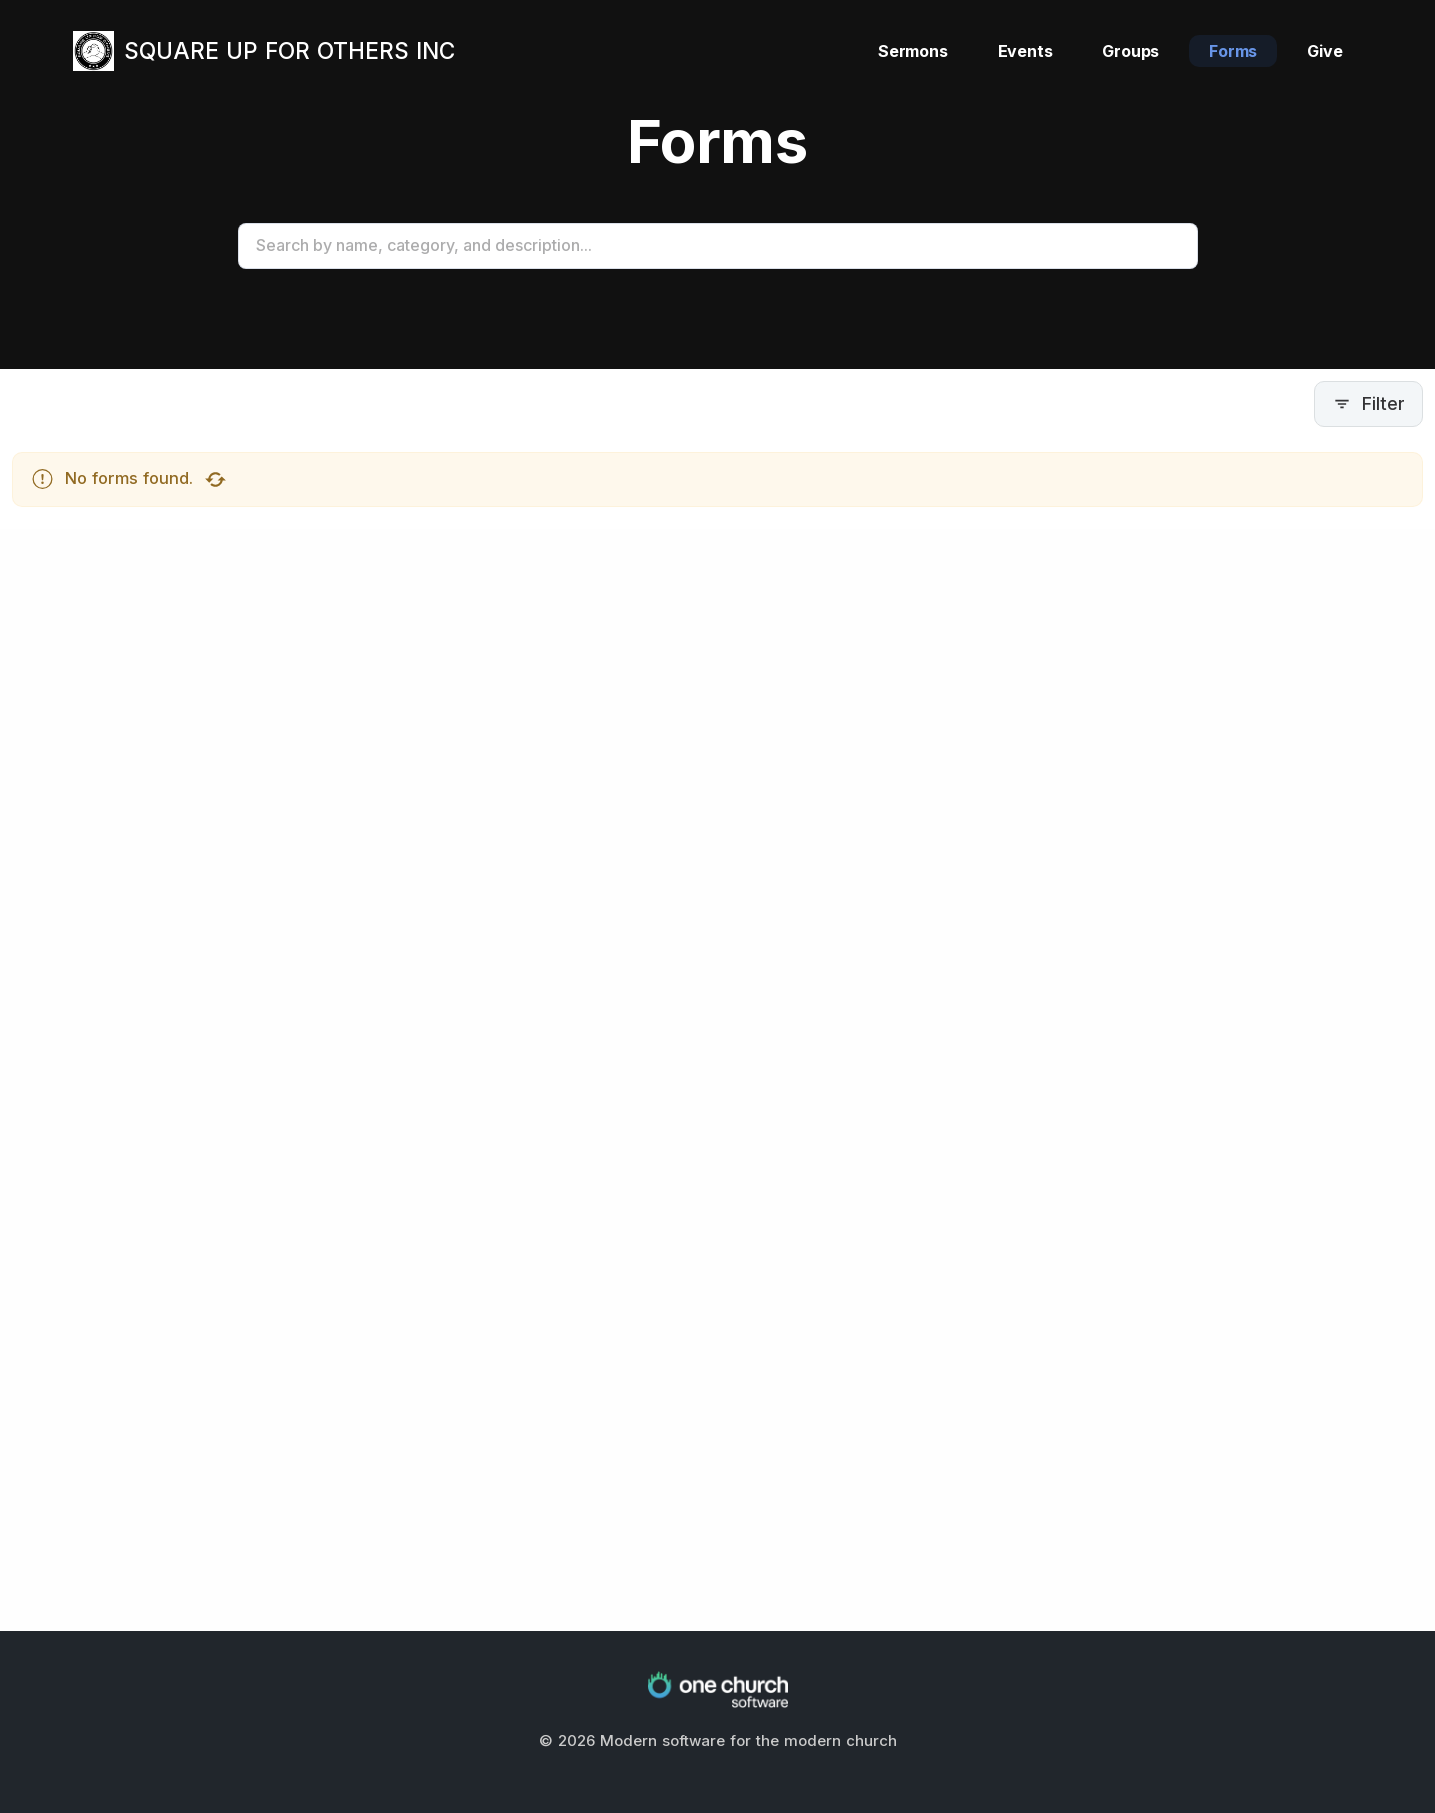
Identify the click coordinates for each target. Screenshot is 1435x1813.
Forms (1233, 51)
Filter (1368, 403)
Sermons (913, 51)
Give (1324, 51)
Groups (1130, 51)
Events (1025, 51)
